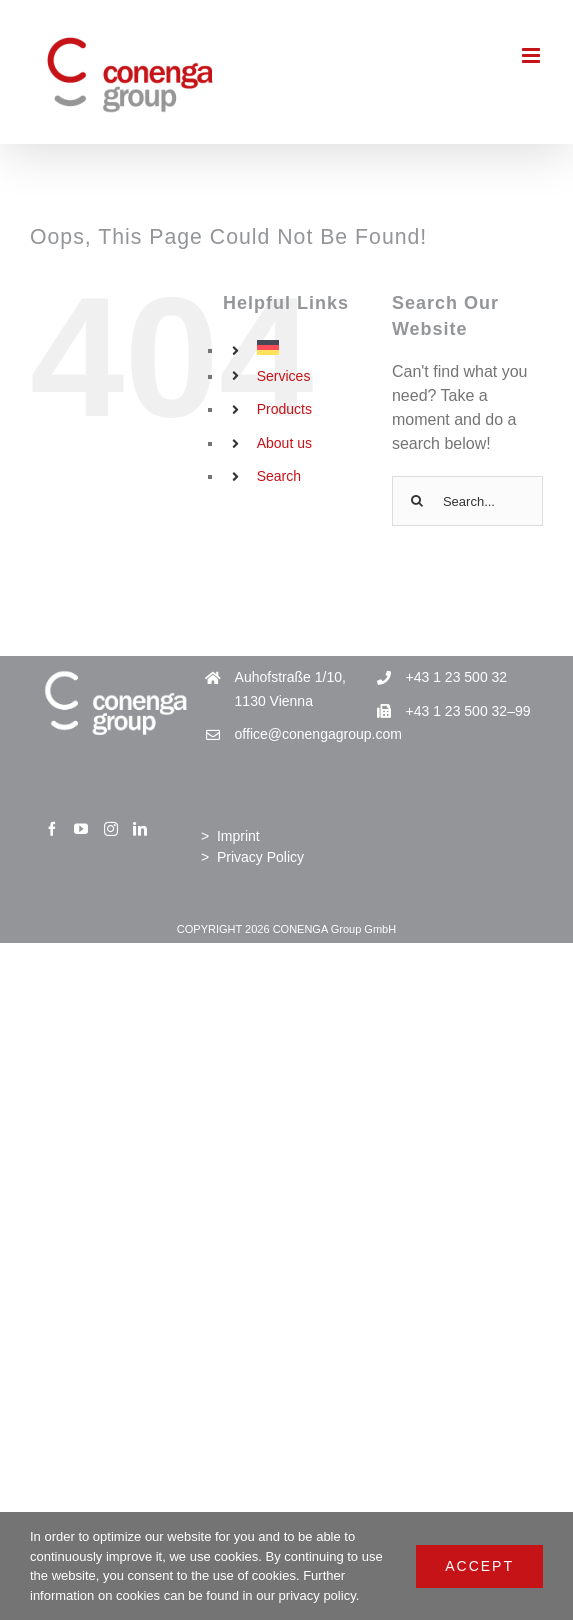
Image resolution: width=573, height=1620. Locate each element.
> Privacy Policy (252, 857)
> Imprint (230, 836)
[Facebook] (52, 829)
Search (279, 476)
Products (284, 409)
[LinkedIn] (140, 829)
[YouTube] (81, 829)
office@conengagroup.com (303, 734)
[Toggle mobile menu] (532, 55)
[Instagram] (111, 829)
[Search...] (467, 501)
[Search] (417, 501)
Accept (479, 1566)
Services (284, 376)
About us (284, 443)
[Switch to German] (309, 347)
